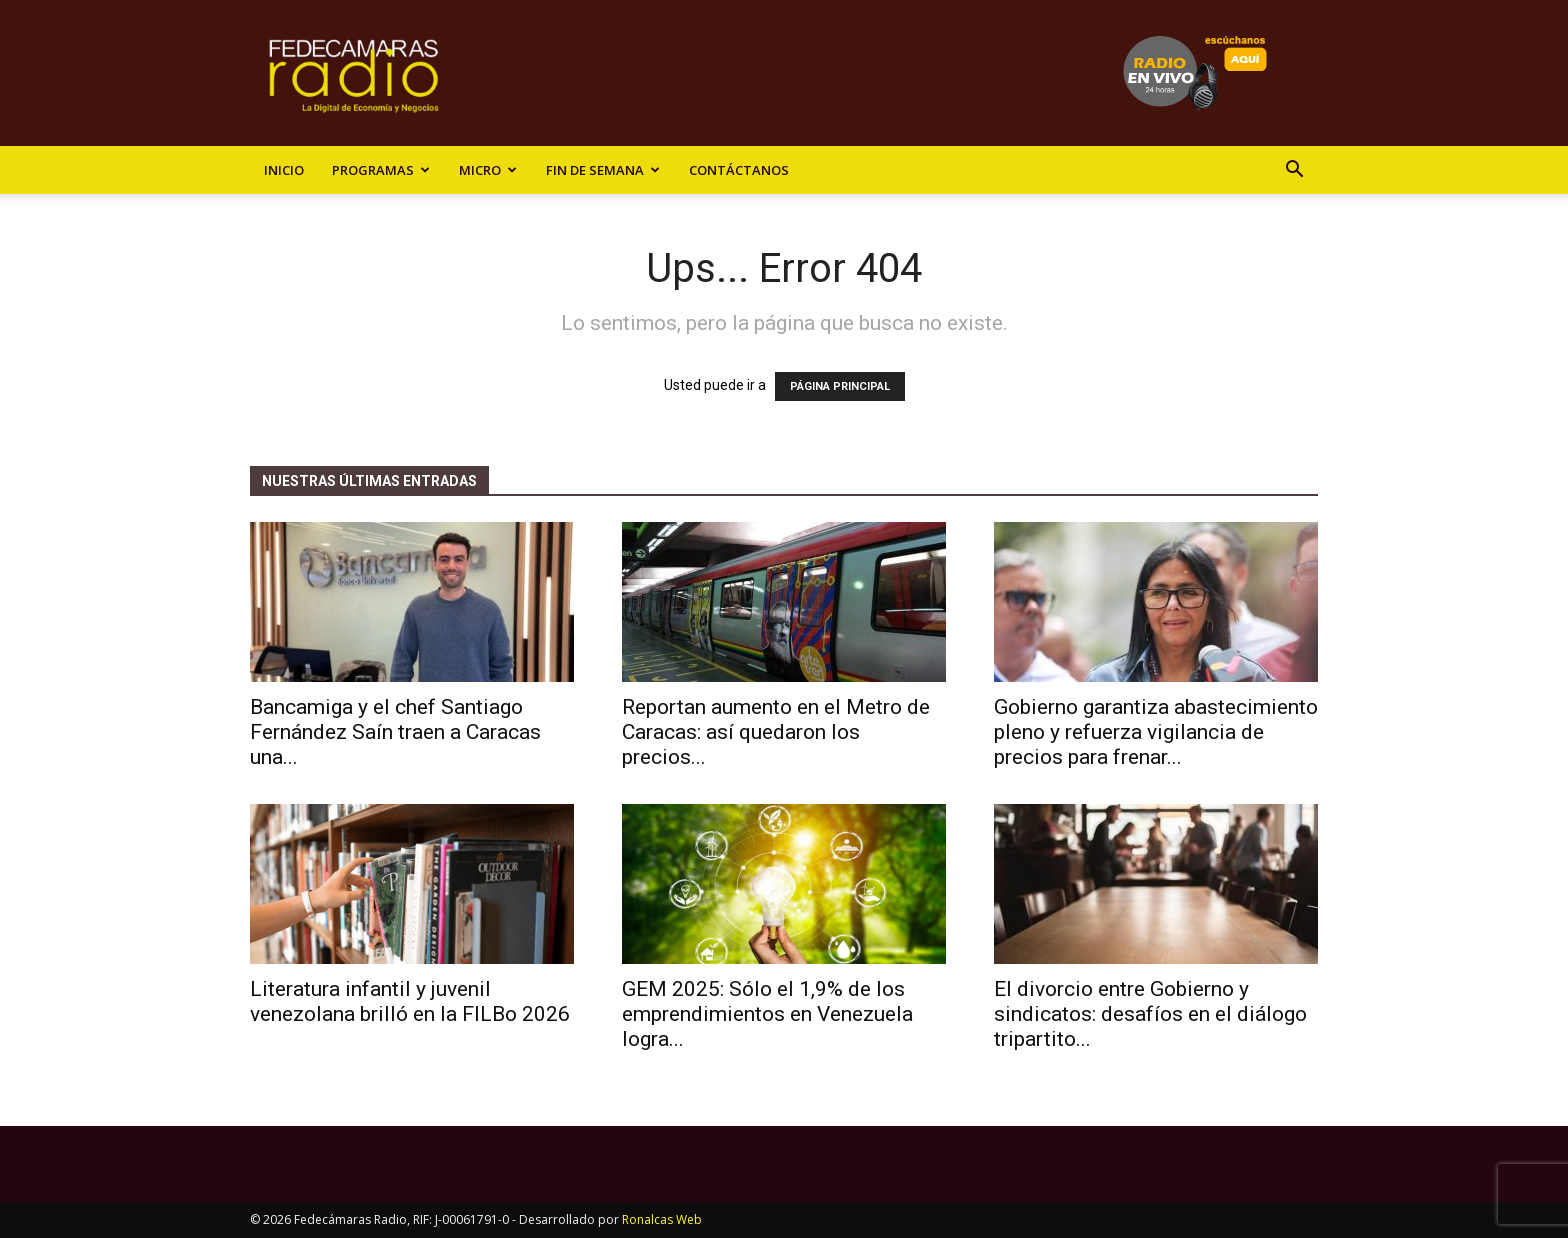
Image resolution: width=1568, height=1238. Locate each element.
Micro (488, 170)
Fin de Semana (603, 170)
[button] (1294, 171)
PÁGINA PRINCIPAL (840, 386)
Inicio (284, 170)
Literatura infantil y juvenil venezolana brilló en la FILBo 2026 (410, 1001)
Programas (381, 170)
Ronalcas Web (662, 1219)
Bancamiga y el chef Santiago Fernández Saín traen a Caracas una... (395, 732)
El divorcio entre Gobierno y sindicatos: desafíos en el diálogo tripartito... (1150, 1014)
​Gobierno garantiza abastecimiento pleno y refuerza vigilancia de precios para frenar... (1156, 732)
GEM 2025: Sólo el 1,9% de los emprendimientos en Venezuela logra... (767, 1014)
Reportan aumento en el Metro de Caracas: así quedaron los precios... (776, 732)
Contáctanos (739, 170)
